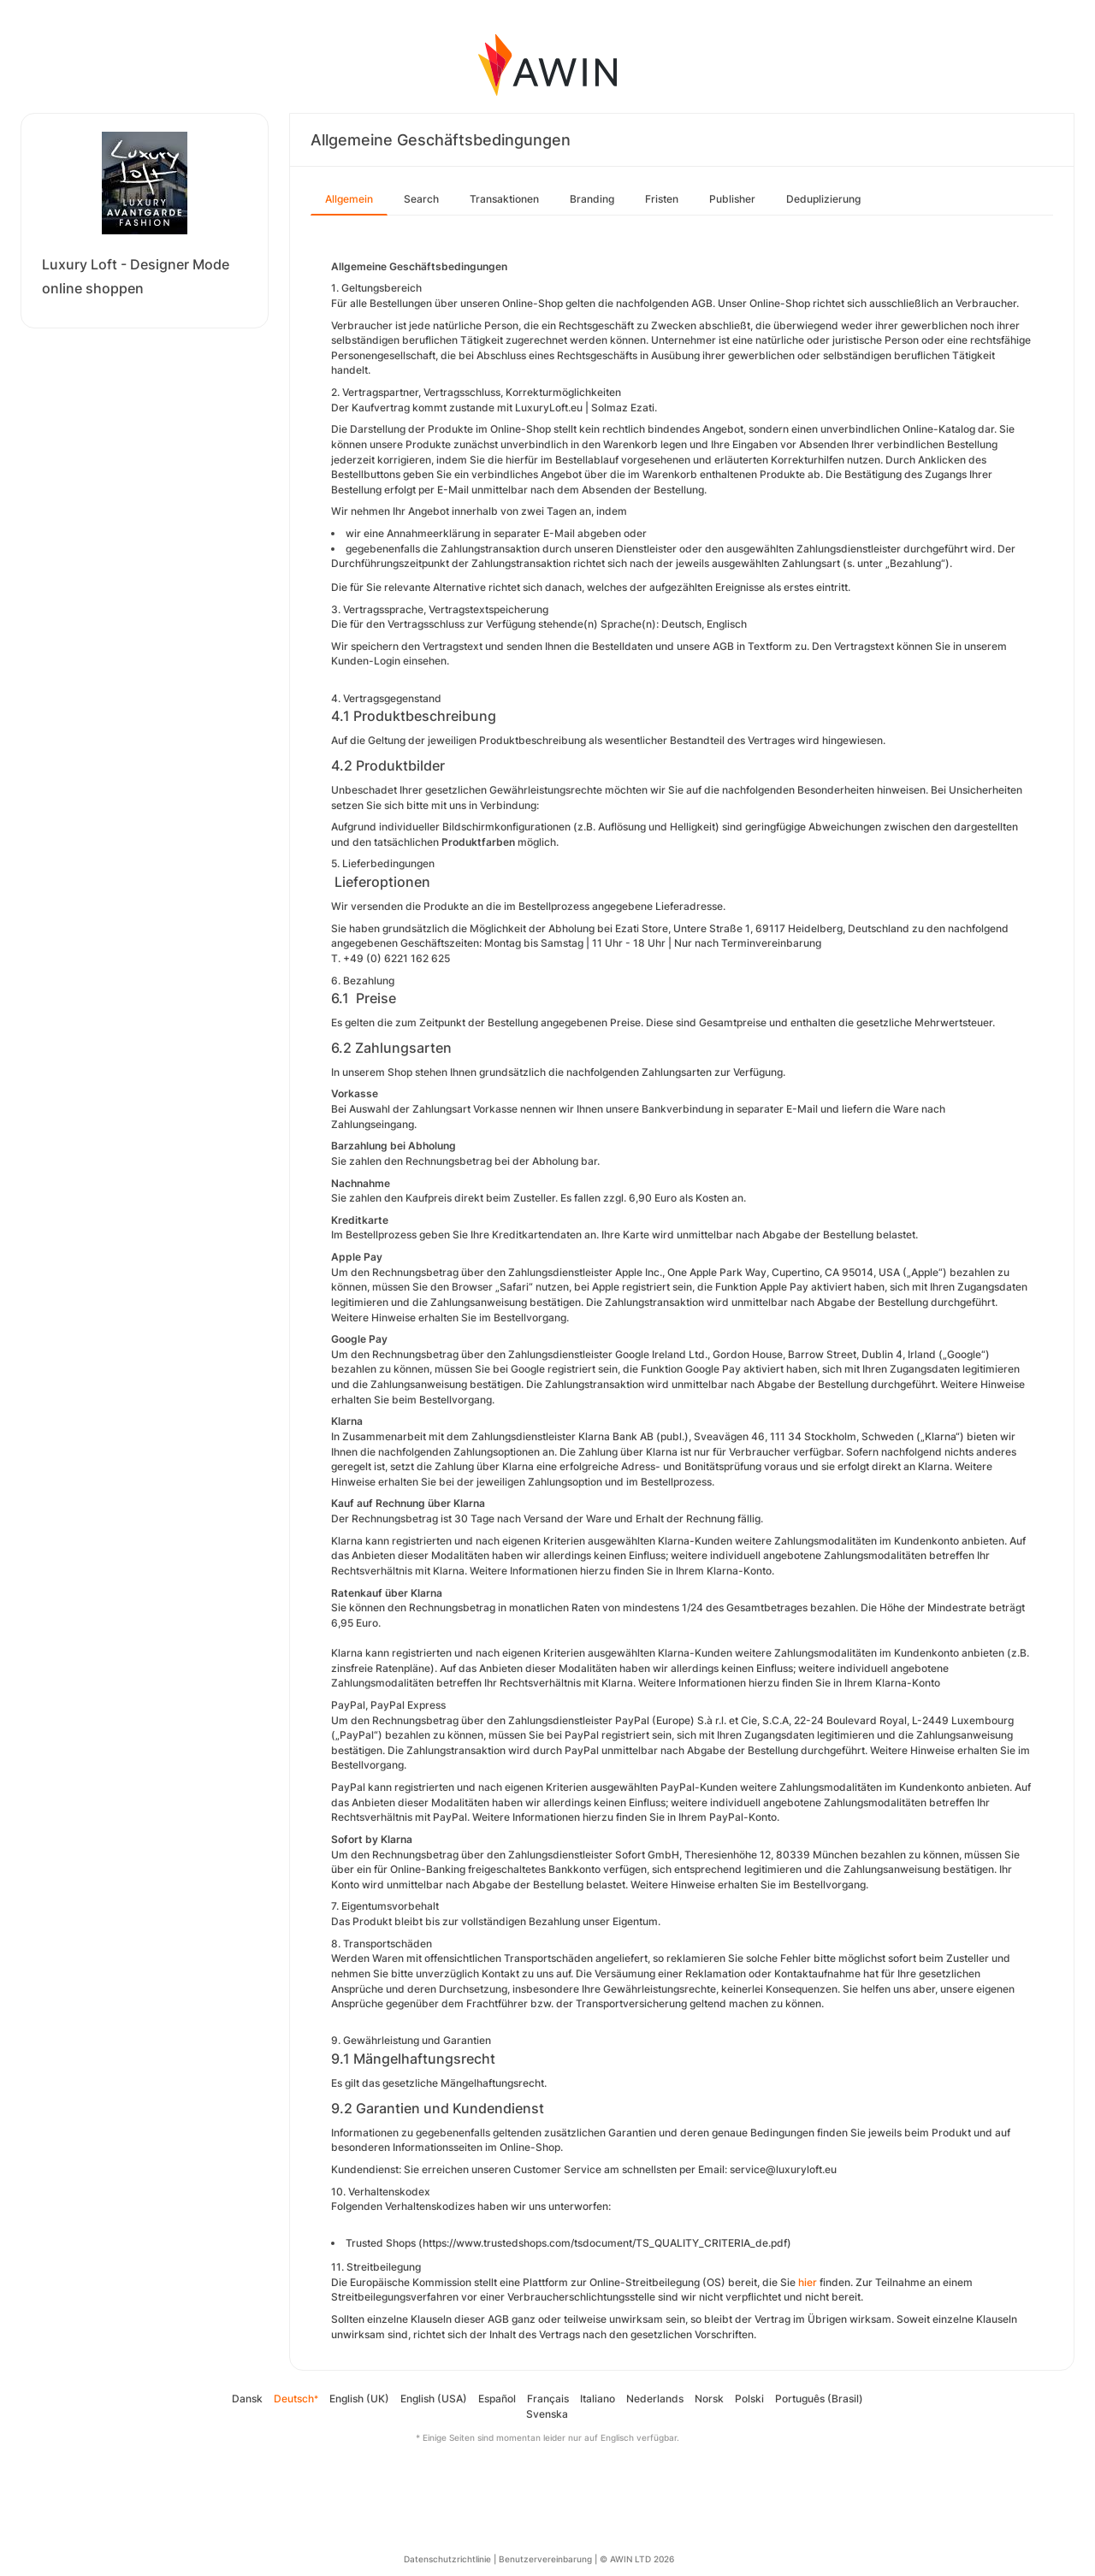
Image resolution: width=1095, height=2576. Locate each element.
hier (807, 2282)
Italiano (597, 2398)
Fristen (661, 198)
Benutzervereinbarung (545, 2559)
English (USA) (433, 2398)
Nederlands (655, 2398)
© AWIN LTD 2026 (637, 2559)
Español (497, 2398)
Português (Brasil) (819, 2398)
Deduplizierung (823, 198)
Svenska (547, 2414)
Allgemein (349, 198)
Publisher (732, 198)
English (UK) (359, 2398)
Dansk (247, 2398)
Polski (749, 2398)
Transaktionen (504, 198)
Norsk (709, 2398)
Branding (592, 198)
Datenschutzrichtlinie (447, 2559)
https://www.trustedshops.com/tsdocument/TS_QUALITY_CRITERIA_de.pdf (605, 2242)
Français (548, 2398)
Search (421, 198)
